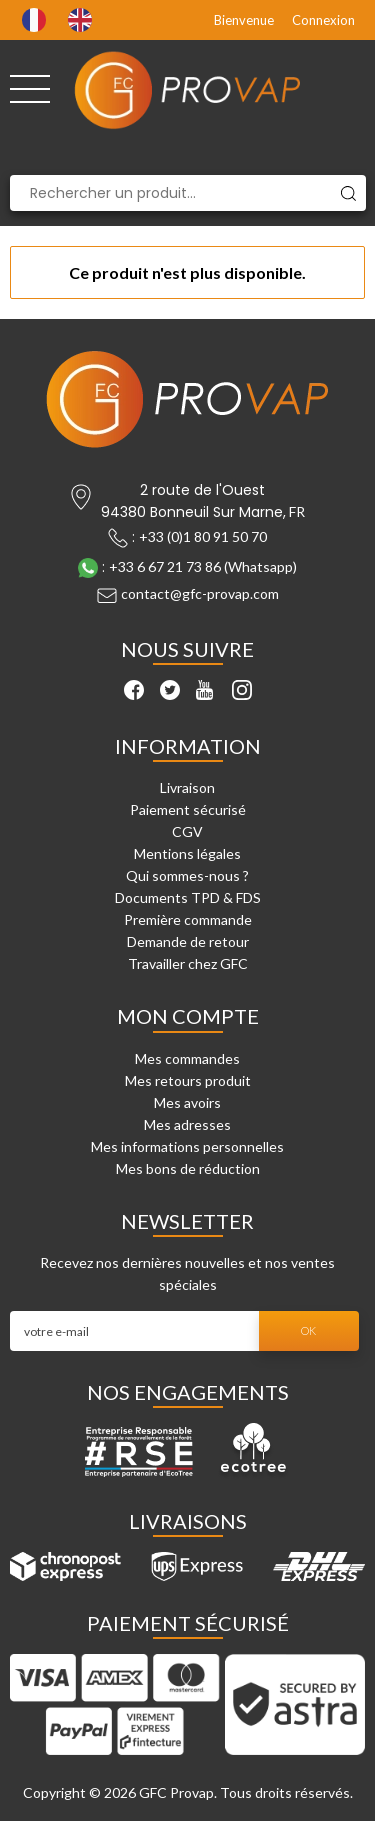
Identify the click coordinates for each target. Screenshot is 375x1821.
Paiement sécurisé (188, 809)
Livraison (187, 787)
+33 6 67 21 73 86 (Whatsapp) (203, 566)
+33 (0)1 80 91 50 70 (203, 536)
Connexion (323, 20)
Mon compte (188, 1016)
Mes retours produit (188, 1080)
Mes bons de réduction (188, 1168)
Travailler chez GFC (188, 963)
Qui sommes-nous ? (187, 875)
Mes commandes (187, 1058)
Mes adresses (187, 1124)
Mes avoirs (187, 1102)
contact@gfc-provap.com (200, 593)
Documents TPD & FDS (188, 897)
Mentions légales (187, 853)
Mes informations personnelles (187, 1146)
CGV (187, 831)
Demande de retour (188, 941)
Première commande (188, 919)
